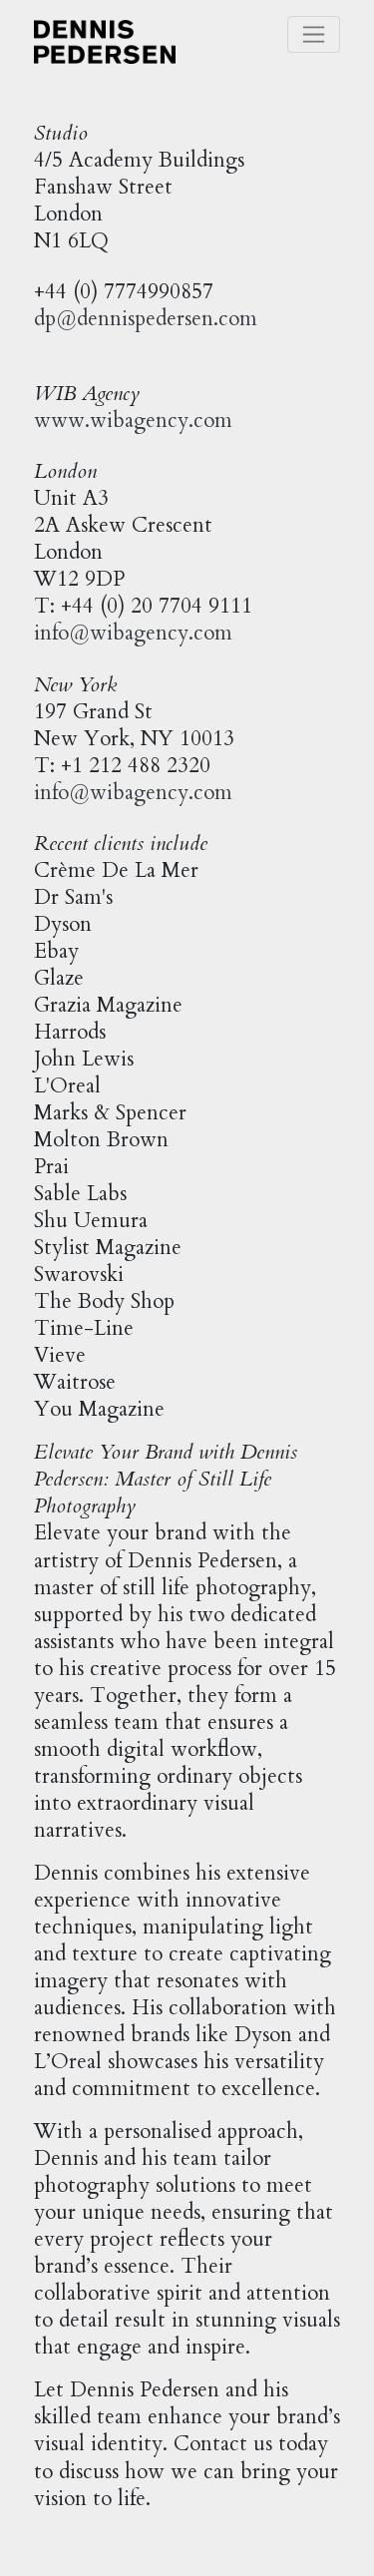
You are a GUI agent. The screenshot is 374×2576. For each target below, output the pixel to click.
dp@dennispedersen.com (145, 318)
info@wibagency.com (133, 633)
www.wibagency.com (133, 420)
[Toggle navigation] (313, 34)
